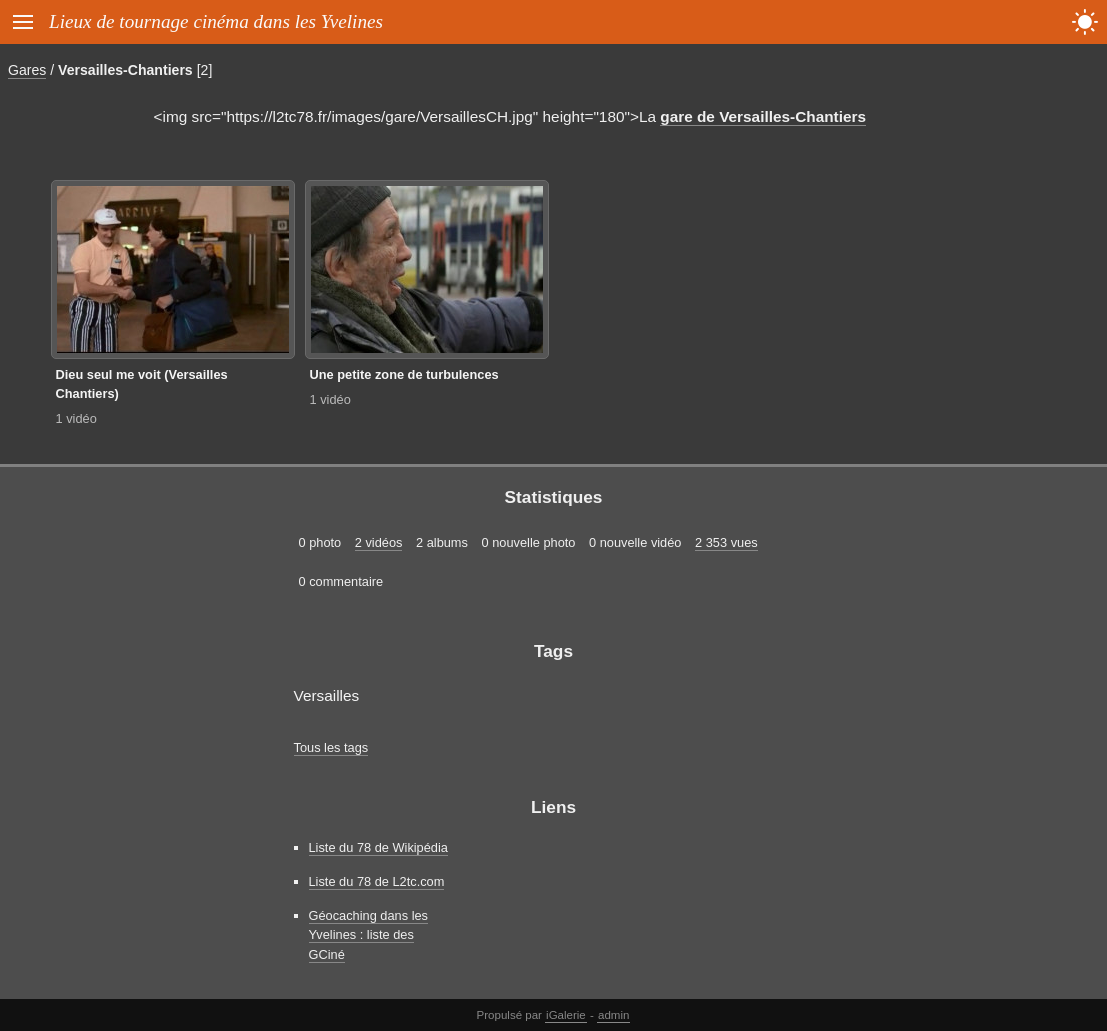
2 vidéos (379, 542)
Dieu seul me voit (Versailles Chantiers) (142, 384)
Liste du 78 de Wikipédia (378, 847)
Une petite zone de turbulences (404, 374)
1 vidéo (76, 418)
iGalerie (566, 1015)
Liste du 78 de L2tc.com (377, 881)
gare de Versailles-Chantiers (763, 116)
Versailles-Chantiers (125, 70)
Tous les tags (331, 747)
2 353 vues (726, 542)
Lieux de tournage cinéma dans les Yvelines (216, 21)
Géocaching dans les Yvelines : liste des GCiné (369, 934)
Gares (27, 70)
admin (613, 1015)
